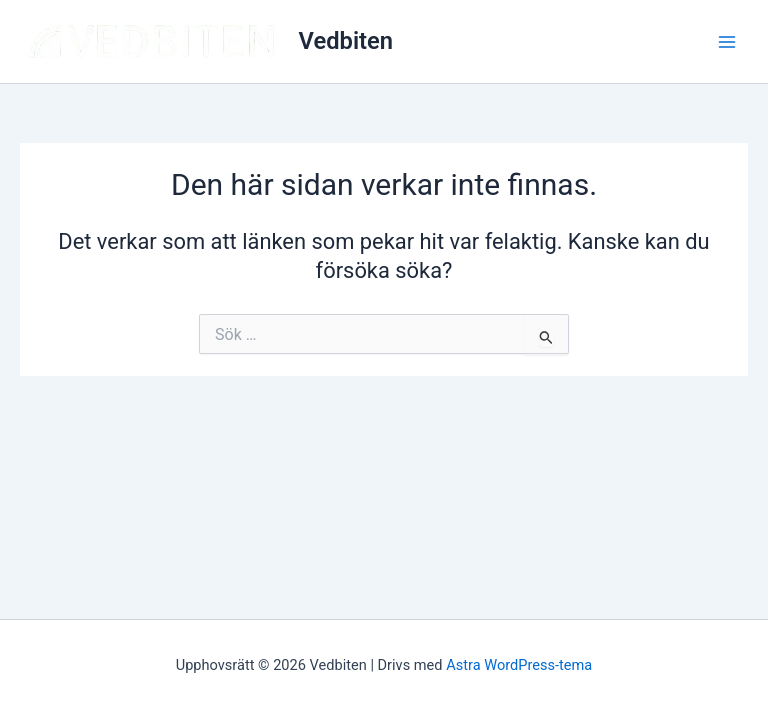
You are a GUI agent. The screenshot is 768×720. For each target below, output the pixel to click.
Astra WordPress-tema (519, 665)
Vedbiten (346, 41)
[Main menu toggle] (727, 42)
